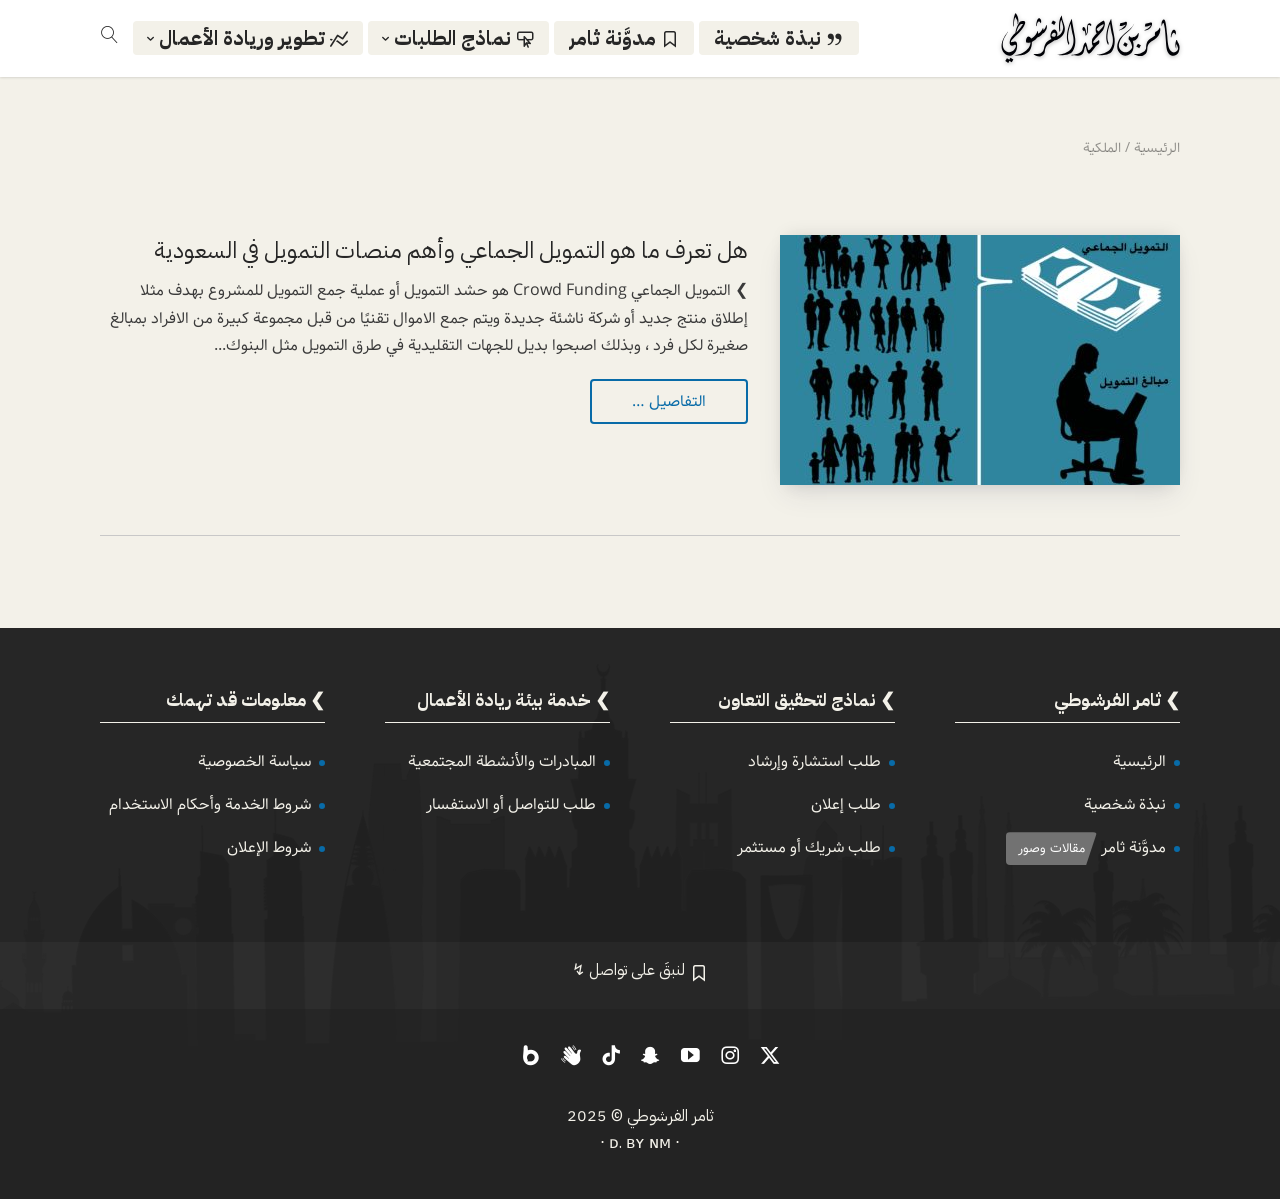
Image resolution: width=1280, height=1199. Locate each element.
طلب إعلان (846, 804)
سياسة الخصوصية (254, 761)
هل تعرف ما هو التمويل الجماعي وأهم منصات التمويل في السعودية (451, 250)
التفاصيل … (669, 401)
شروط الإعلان (269, 847)
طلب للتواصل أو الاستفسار (511, 804)
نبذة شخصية (1125, 804)
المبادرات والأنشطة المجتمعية (502, 761)
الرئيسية (1139, 761)
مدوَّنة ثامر (1133, 847)
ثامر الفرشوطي (670, 1116)
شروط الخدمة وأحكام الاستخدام (210, 804)
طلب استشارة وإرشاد (814, 761)
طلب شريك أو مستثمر (809, 847)
